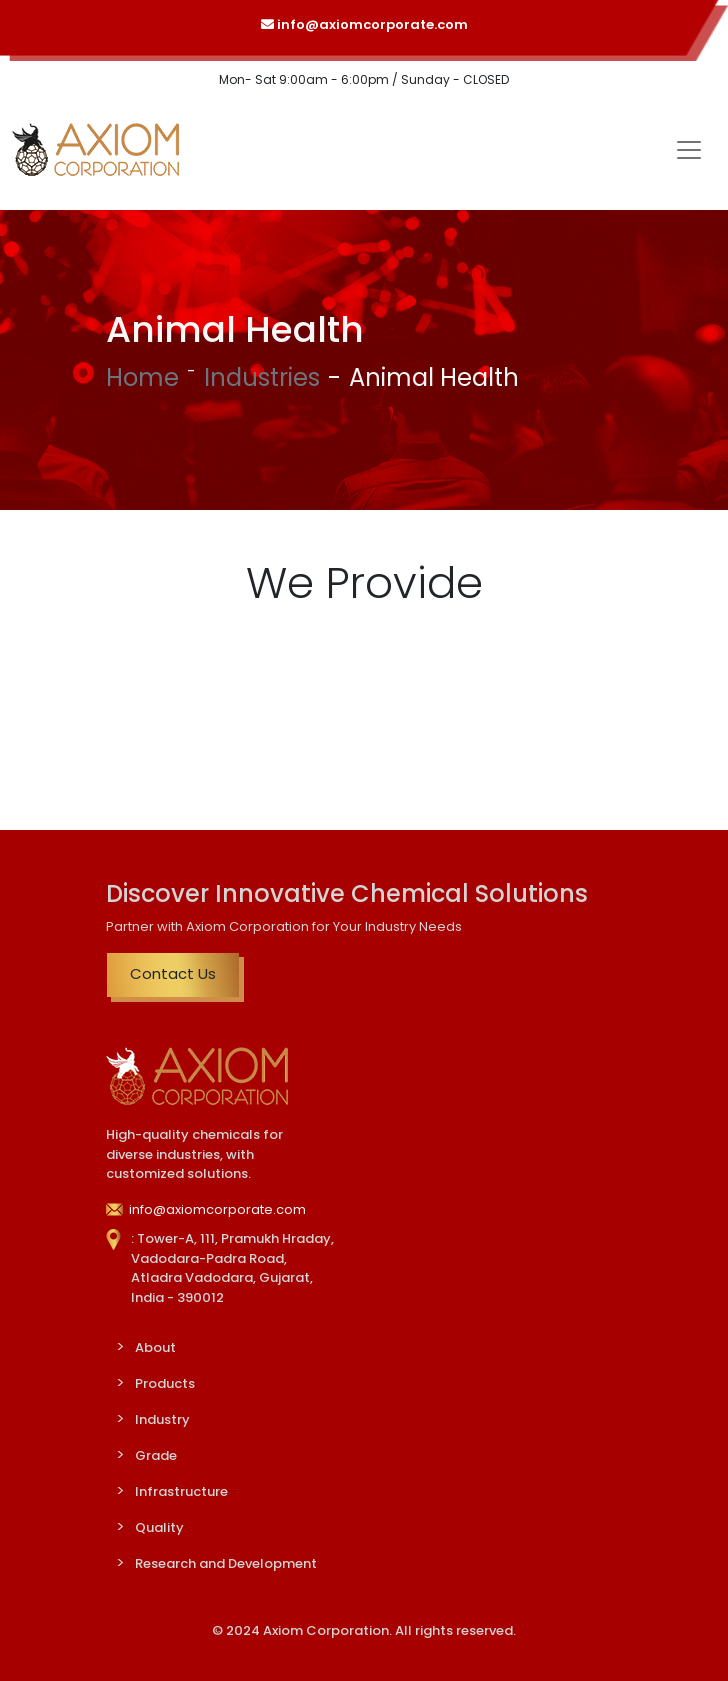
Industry (162, 1419)
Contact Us (173, 973)
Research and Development (226, 1563)
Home (142, 377)
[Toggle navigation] (689, 150)
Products (165, 1383)
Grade (156, 1455)
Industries (262, 377)
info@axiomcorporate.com (364, 24)
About (155, 1347)
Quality (159, 1527)
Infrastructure (181, 1491)
